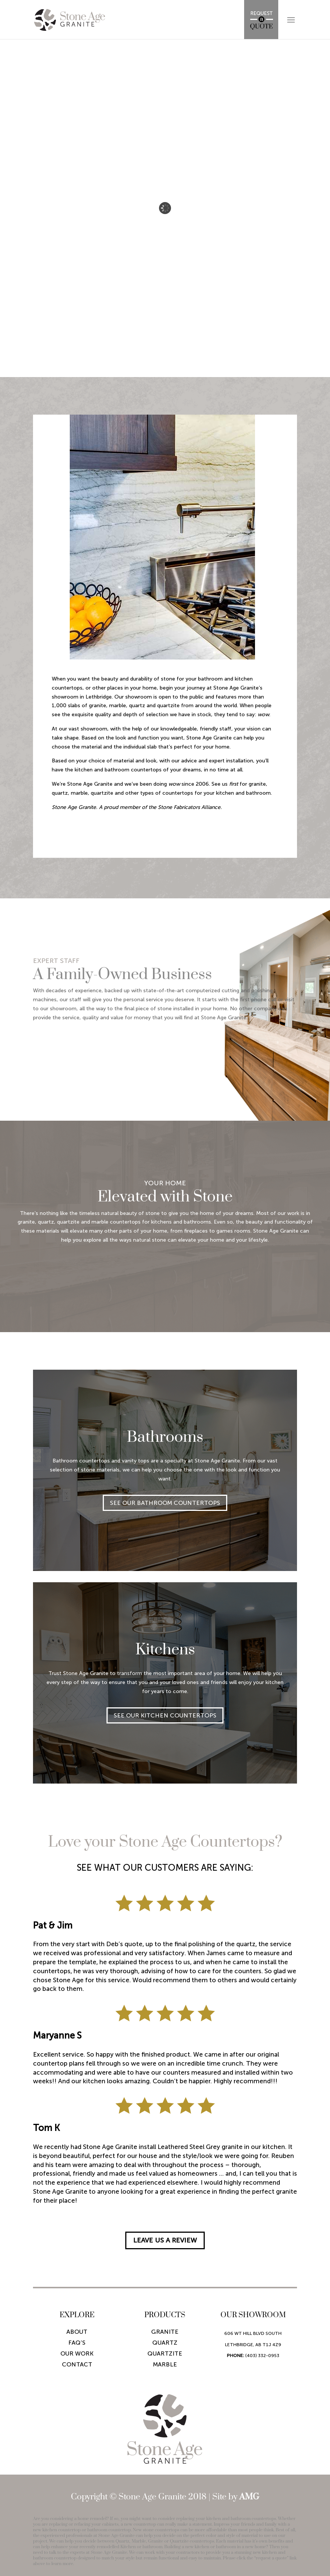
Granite (164, 2331)
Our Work (76, 2353)
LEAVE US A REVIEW (165, 2240)
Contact (77, 2364)
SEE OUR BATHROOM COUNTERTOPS (165, 1502)
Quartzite (164, 2353)
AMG (249, 2496)
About (76, 2331)
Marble (165, 2364)
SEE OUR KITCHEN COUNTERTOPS (165, 1715)
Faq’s (77, 2342)
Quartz (164, 2342)
